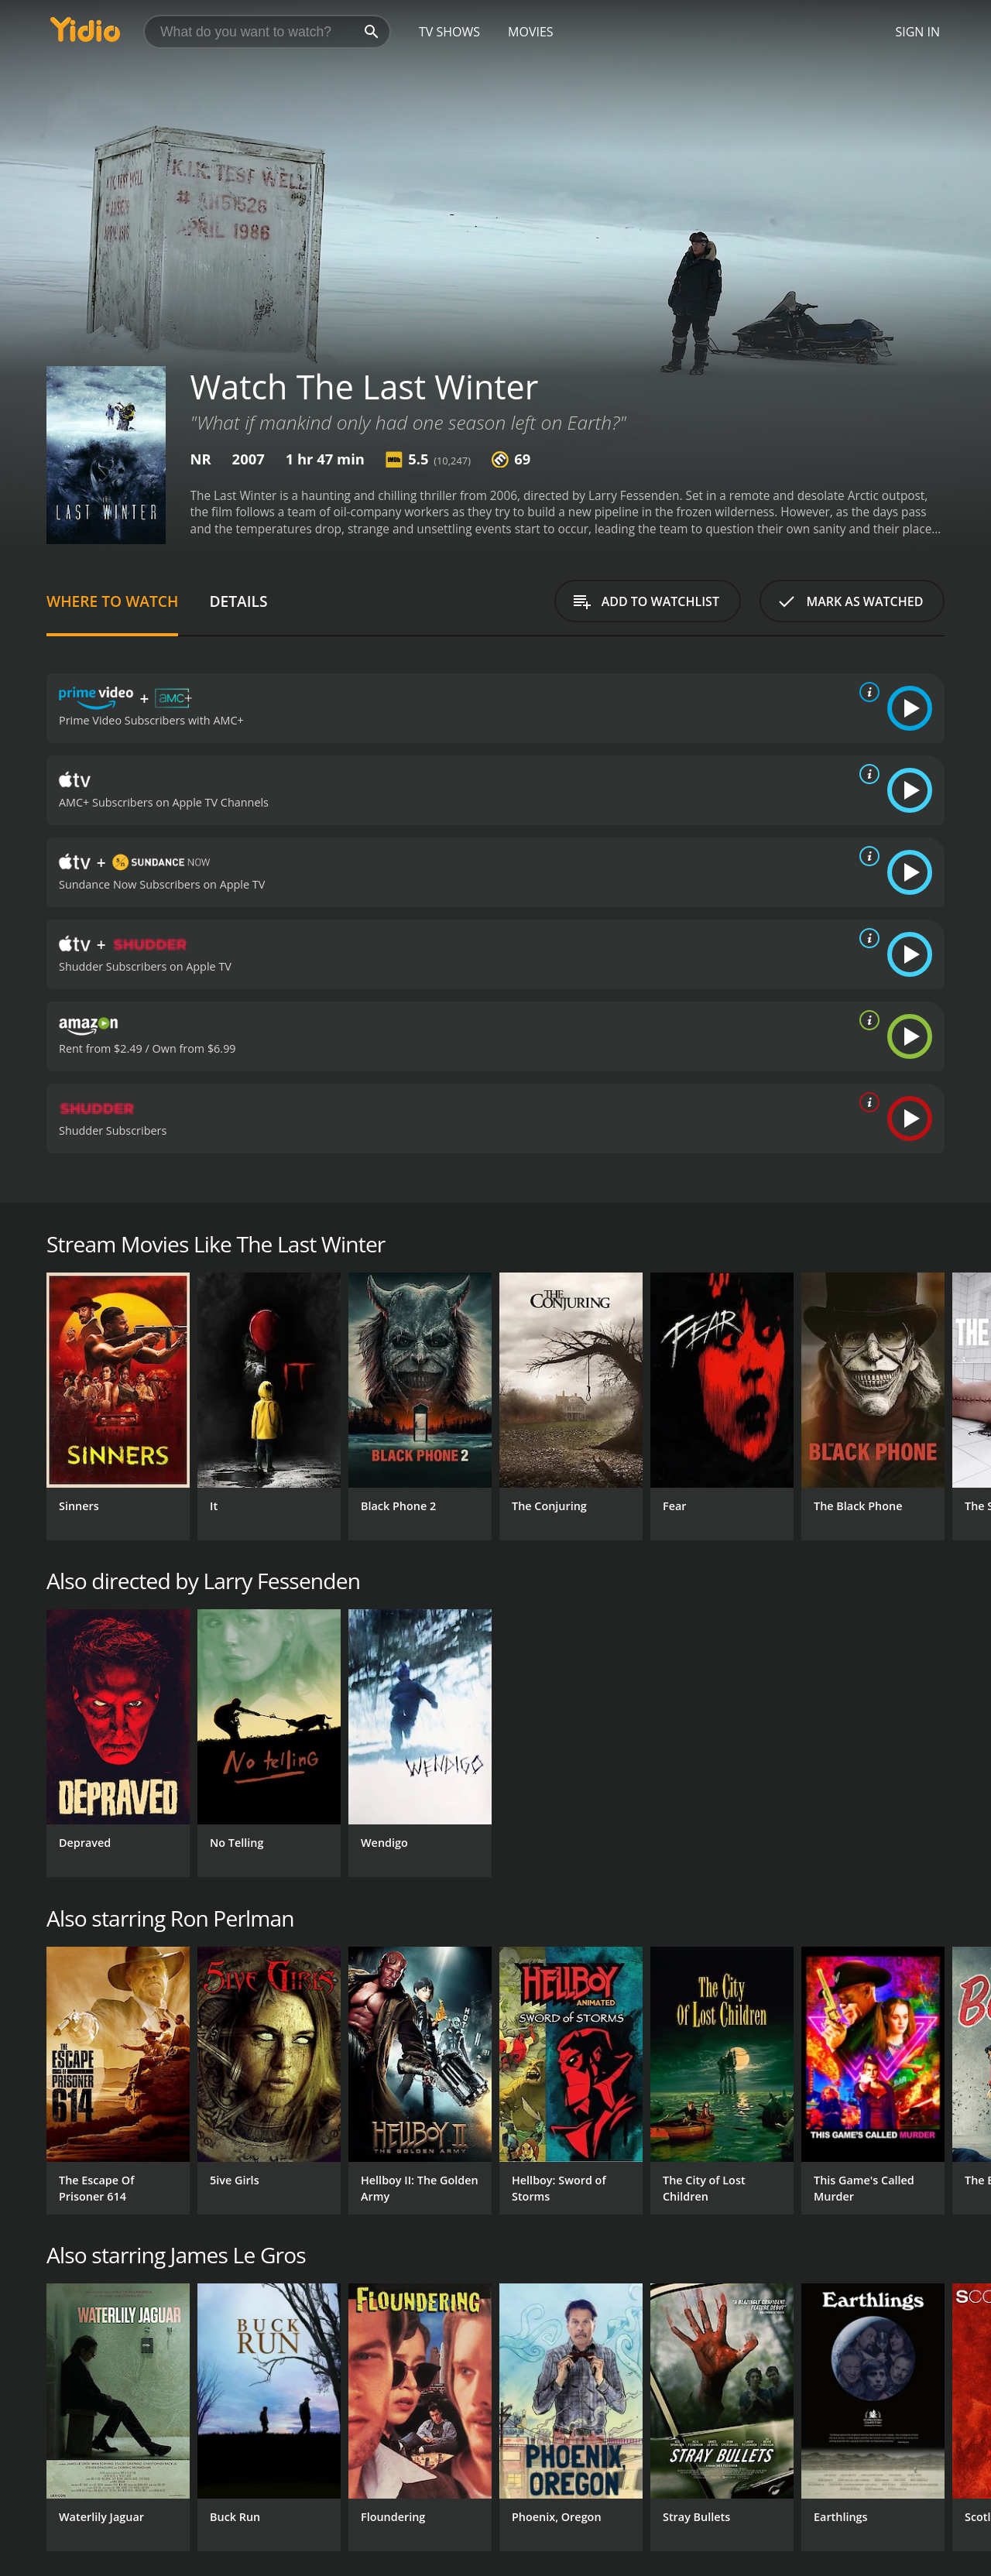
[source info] (866, 692)
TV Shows (449, 31)
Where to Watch (112, 601)
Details (238, 601)
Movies (531, 31)
